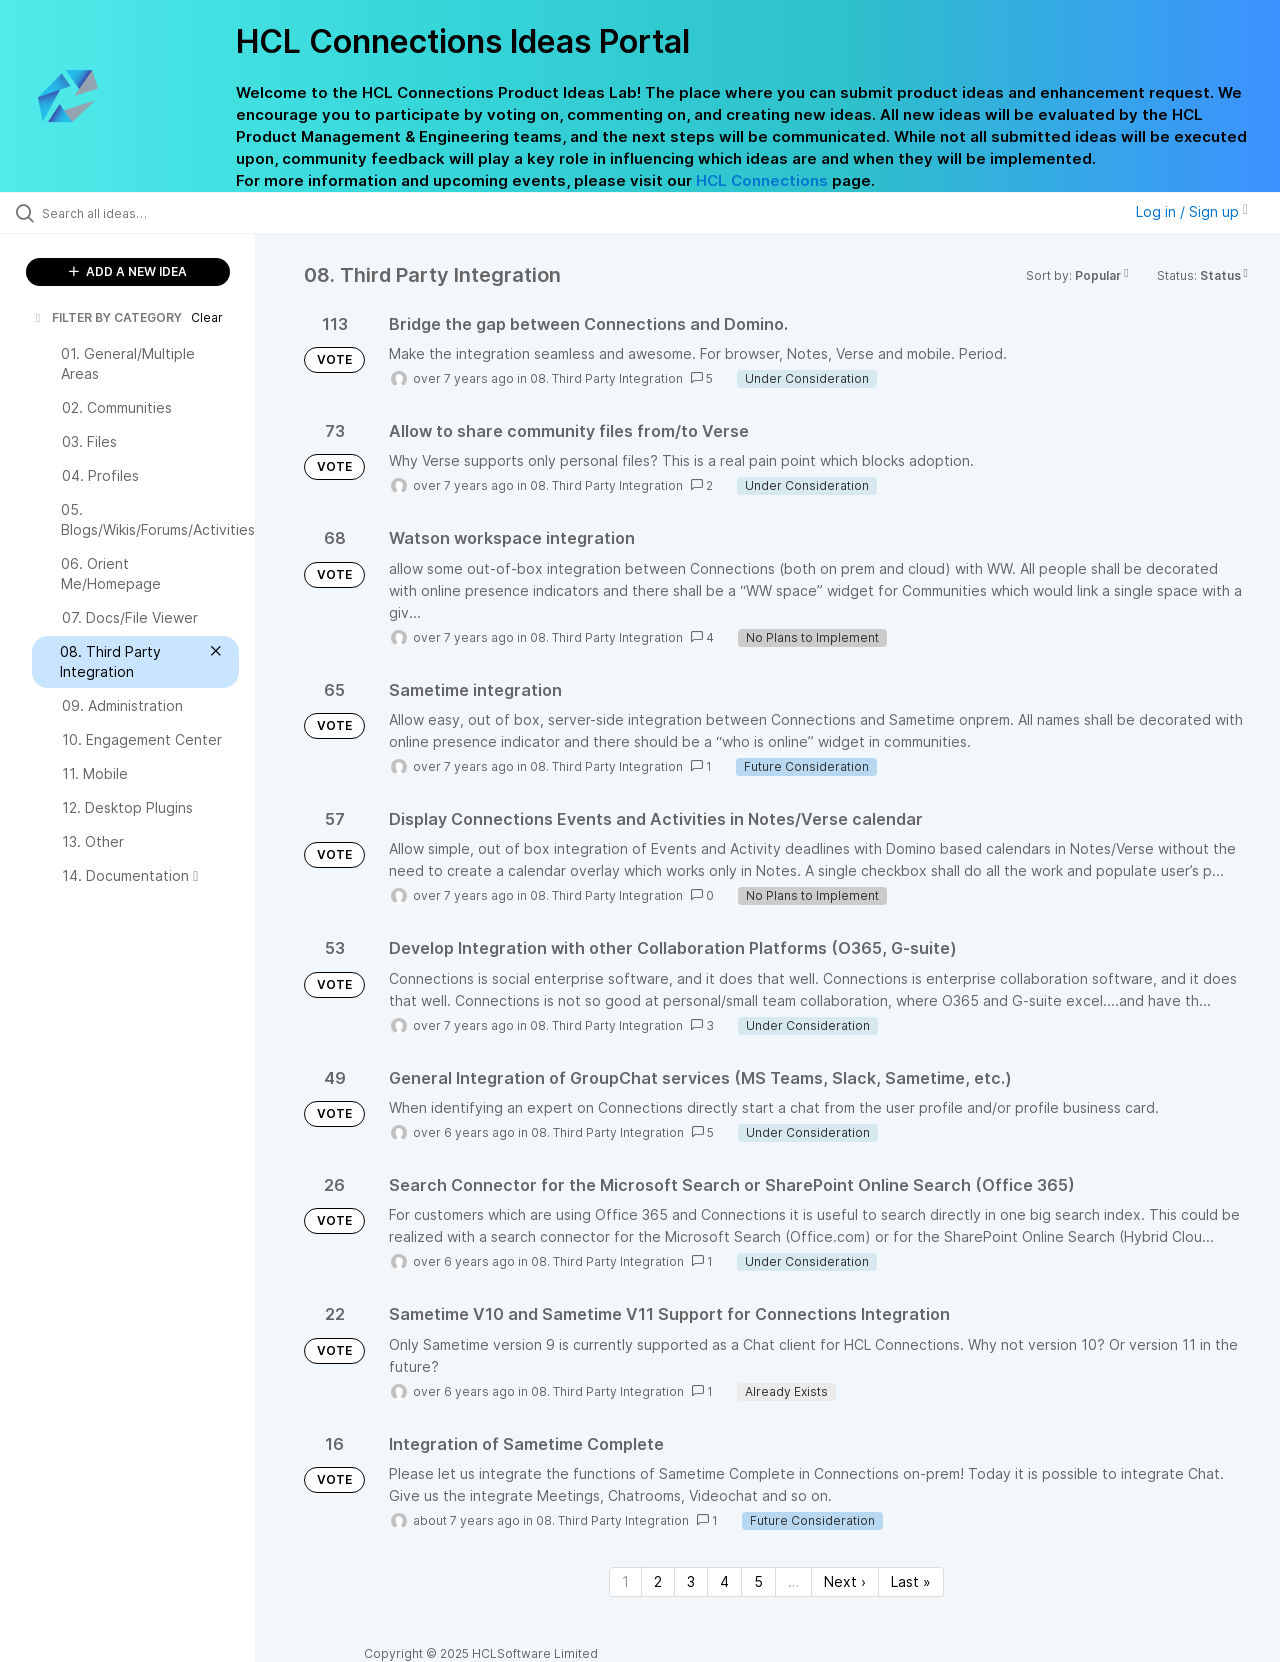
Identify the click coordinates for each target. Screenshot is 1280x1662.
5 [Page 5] (758, 1581)
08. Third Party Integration (606, 378)
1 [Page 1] (625, 1581)
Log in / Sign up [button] (1192, 211)
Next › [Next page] (845, 1581)
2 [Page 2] (658, 1581)
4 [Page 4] (724, 1581)
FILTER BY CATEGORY (107, 317)
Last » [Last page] (911, 1581)
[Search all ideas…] (153, 213)
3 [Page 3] (691, 1581)
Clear (207, 317)
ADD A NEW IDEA (128, 271)
